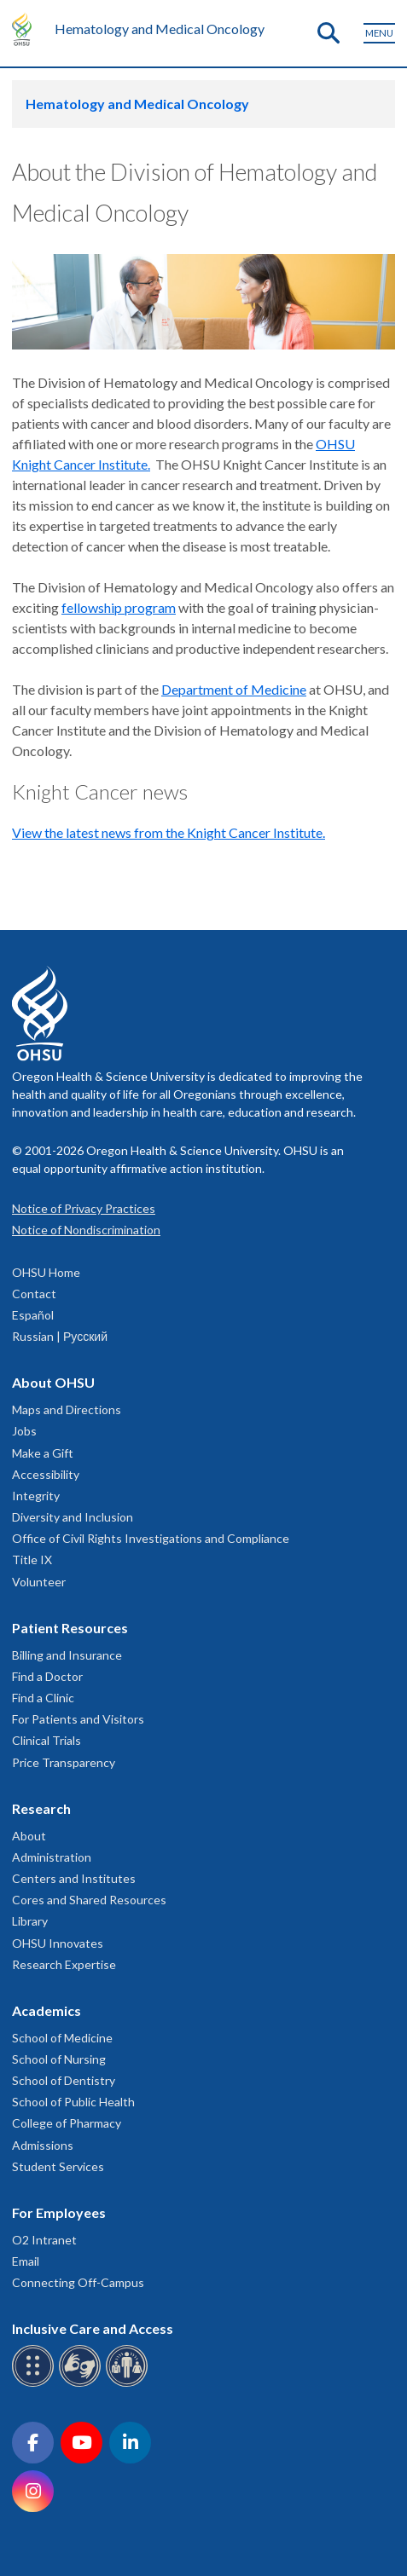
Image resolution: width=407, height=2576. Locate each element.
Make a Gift (42, 1453)
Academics (46, 2010)
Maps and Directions (66, 1409)
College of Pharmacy (66, 2123)
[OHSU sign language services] (82, 2384)
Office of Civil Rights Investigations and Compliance (150, 1538)
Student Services (58, 2166)
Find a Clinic (43, 1697)
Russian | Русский (60, 1336)
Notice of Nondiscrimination (86, 1229)
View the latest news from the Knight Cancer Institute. (168, 832)
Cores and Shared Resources (89, 1899)
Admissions (42, 2145)
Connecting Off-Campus (78, 2282)
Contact (34, 1293)
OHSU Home (46, 1272)
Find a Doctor (47, 1676)
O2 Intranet (44, 2239)
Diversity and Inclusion (72, 1517)
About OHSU (53, 1382)
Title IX (32, 1559)
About (29, 1835)
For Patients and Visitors (78, 1719)
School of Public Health (73, 2101)
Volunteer (39, 1581)
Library (30, 1921)
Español (33, 1315)
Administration (51, 1857)
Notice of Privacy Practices (83, 1208)
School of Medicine (62, 2037)
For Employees (59, 2212)
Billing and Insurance (67, 1655)
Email (25, 2261)
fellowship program (118, 607)
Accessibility (45, 1474)
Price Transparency (63, 1762)
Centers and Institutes (74, 1878)
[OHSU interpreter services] (129, 2384)
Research (41, 1808)
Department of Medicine (233, 689)
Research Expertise (64, 1964)
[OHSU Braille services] (35, 2384)
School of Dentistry (63, 2080)
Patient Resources (70, 1628)
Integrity (36, 1495)
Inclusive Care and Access (92, 2328)
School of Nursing (59, 2059)
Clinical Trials (46, 1740)
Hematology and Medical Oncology (160, 28)
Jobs (24, 1431)
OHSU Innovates (57, 1943)
